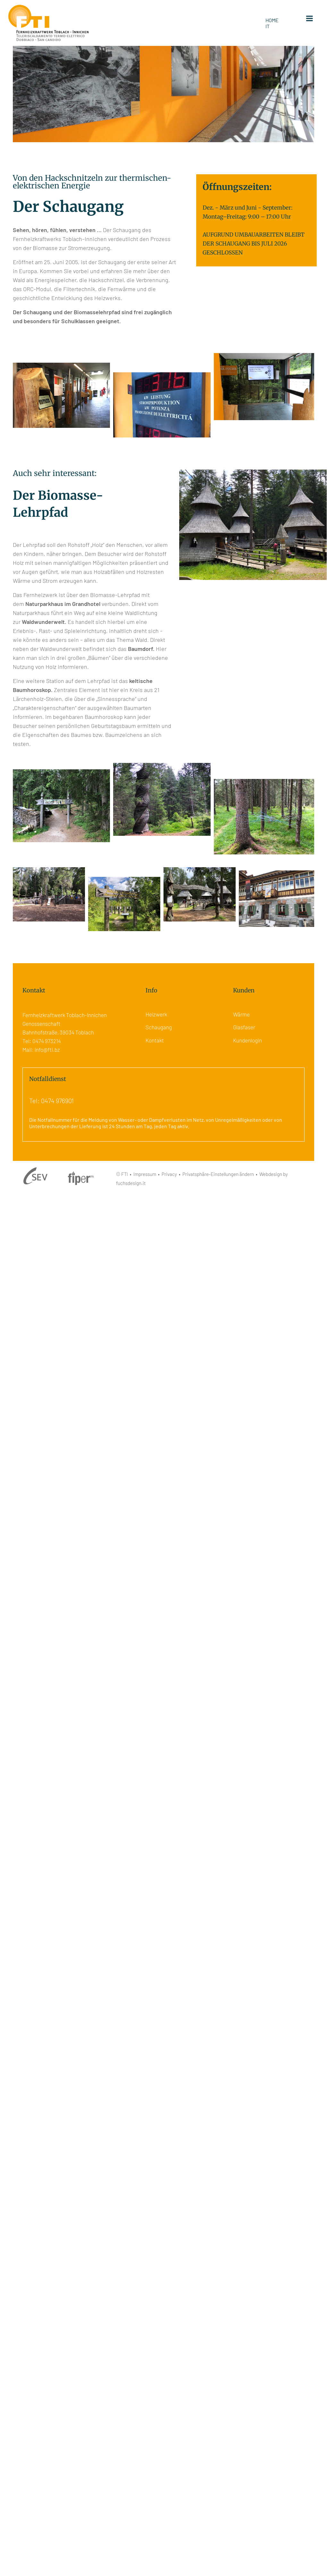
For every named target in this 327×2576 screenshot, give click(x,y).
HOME (272, 20)
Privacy (169, 1174)
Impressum (144, 1174)
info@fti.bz (47, 1049)
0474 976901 (57, 1100)
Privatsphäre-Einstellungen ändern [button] (218, 1174)
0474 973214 (46, 1041)
